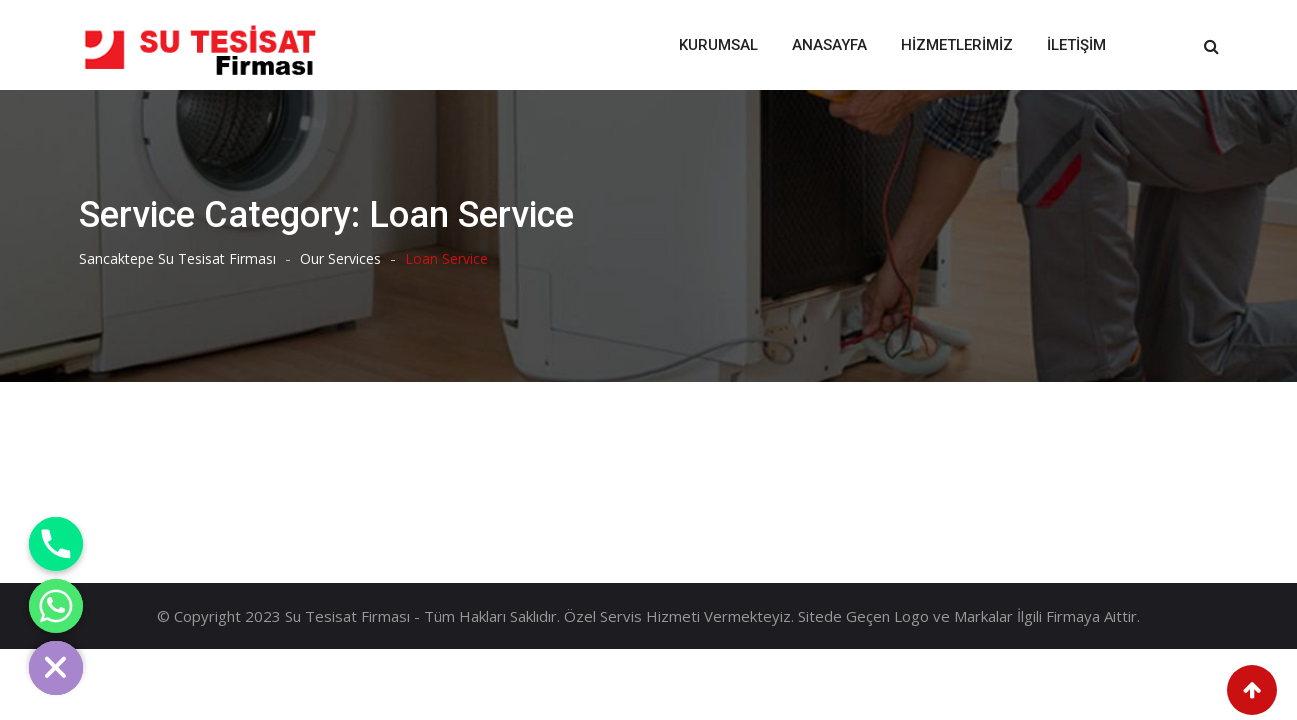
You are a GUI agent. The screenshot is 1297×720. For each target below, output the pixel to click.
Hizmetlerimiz (957, 45)
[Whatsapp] (56, 606)
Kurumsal (718, 45)
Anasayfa (829, 45)
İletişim (1076, 45)
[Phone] (56, 544)
